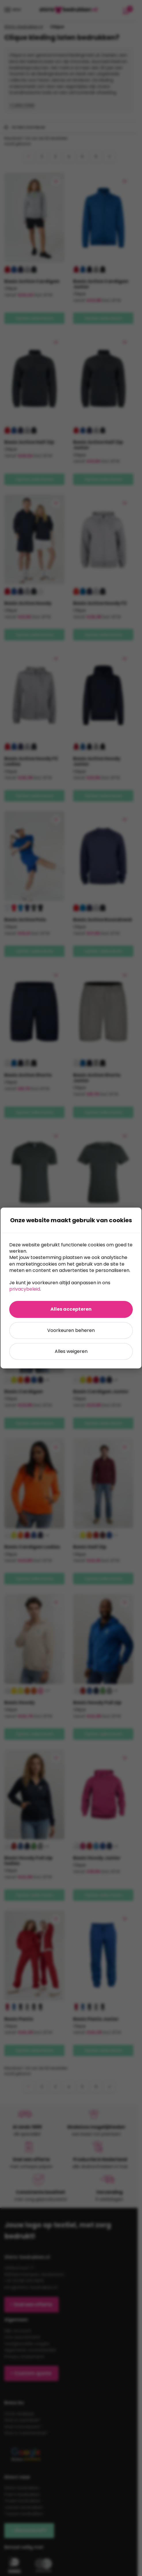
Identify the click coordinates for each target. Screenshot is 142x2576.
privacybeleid (24, 1289)
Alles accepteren (71, 1309)
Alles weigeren (71, 1351)
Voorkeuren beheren (71, 1330)
